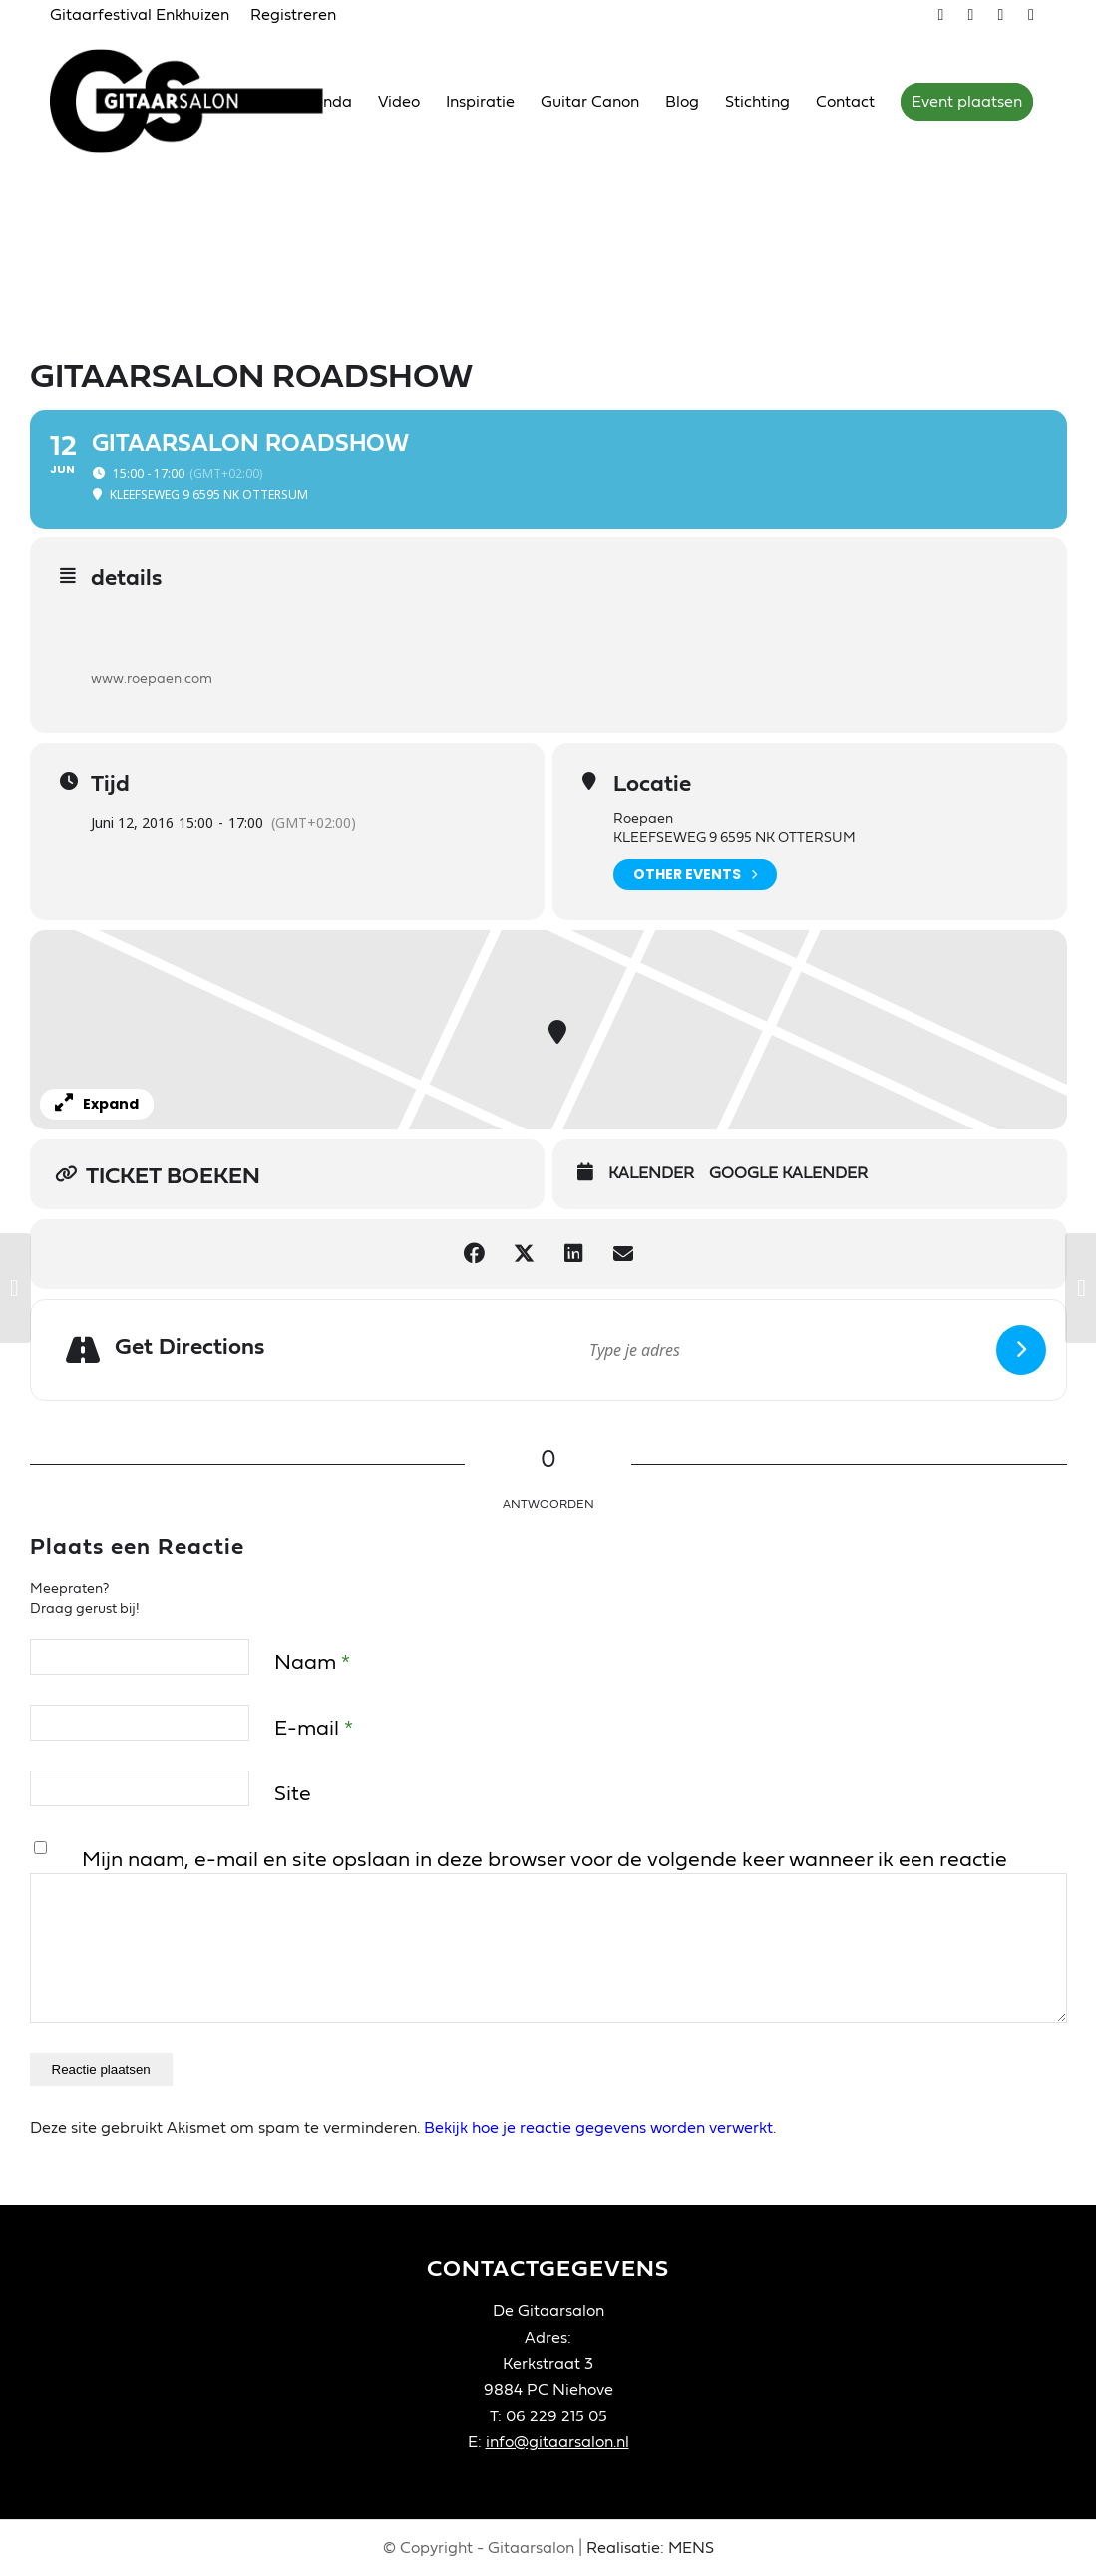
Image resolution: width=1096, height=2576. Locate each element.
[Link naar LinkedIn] (1031, 15)
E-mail (313, 1728)
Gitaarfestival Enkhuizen (139, 15)
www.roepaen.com (151, 679)
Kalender (651, 1173)
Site (292, 1793)
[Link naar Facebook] (1000, 15)
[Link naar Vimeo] (940, 15)
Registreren (293, 15)
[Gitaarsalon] (202, 100)
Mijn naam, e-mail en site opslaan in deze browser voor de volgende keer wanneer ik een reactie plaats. (544, 1875)
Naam (312, 1662)
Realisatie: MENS (650, 2548)
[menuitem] (145, 16)
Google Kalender (788, 1173)
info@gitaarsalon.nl (557, 2442)
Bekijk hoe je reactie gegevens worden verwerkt (598, 2128)
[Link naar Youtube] (970, 15)
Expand (97, 1104)
